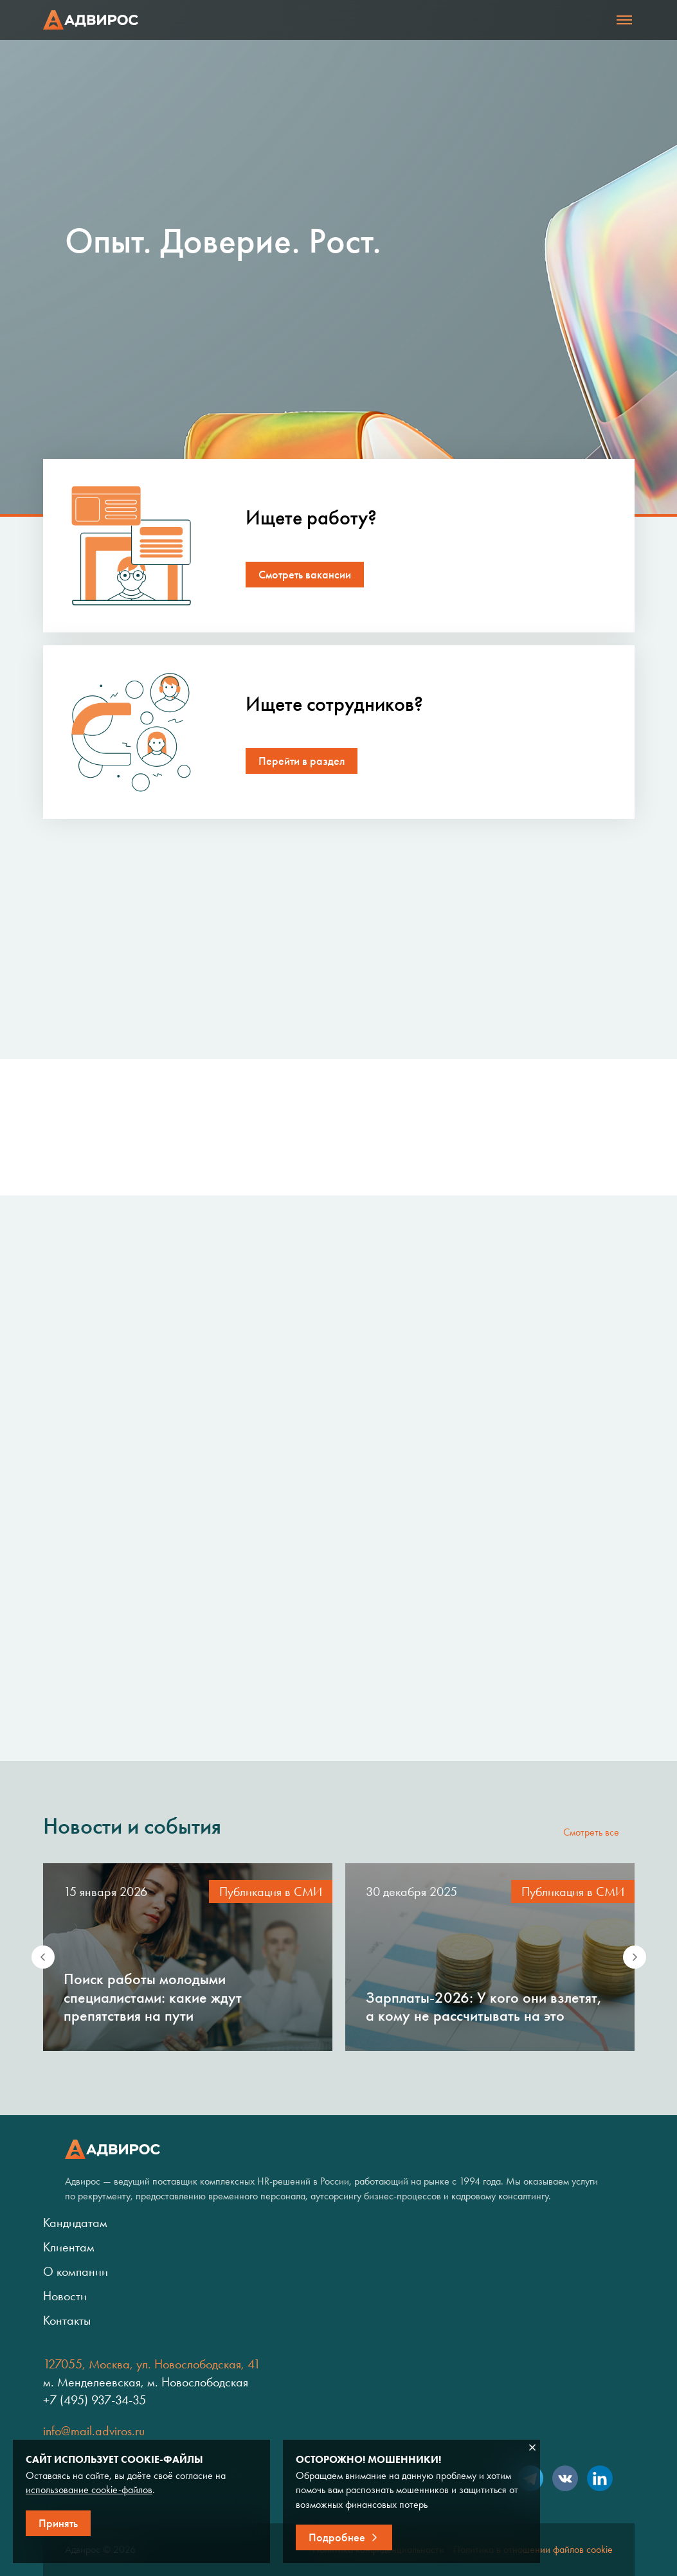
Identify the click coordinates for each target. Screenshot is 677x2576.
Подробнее (337, 2537)
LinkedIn (600, 2478)
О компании (75, 2271)
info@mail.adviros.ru (94, 2430)
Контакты (67, 2320)
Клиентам (69, 2247)
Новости (65, 2295)
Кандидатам (75, 2222)
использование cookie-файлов (89, 2489)
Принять (58, 2523)
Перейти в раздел (301, 761)
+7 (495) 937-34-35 (94, 2400)
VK (565, 2478)
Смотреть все (591, 1832)
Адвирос (90, 20)
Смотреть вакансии (304, 575)
